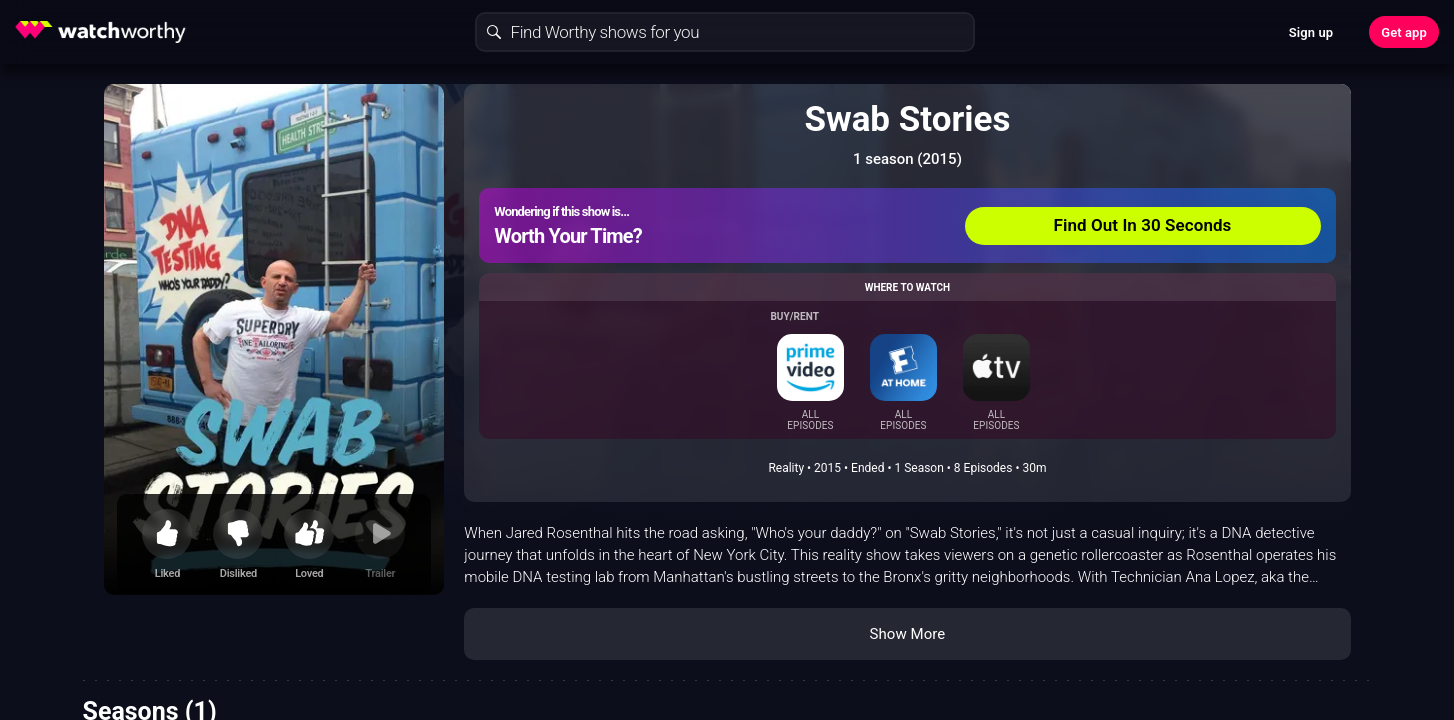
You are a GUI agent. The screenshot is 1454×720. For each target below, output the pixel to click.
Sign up (1311, 32)
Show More (907, 634)
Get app (1404, 32)
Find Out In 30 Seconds (1143, 225)
